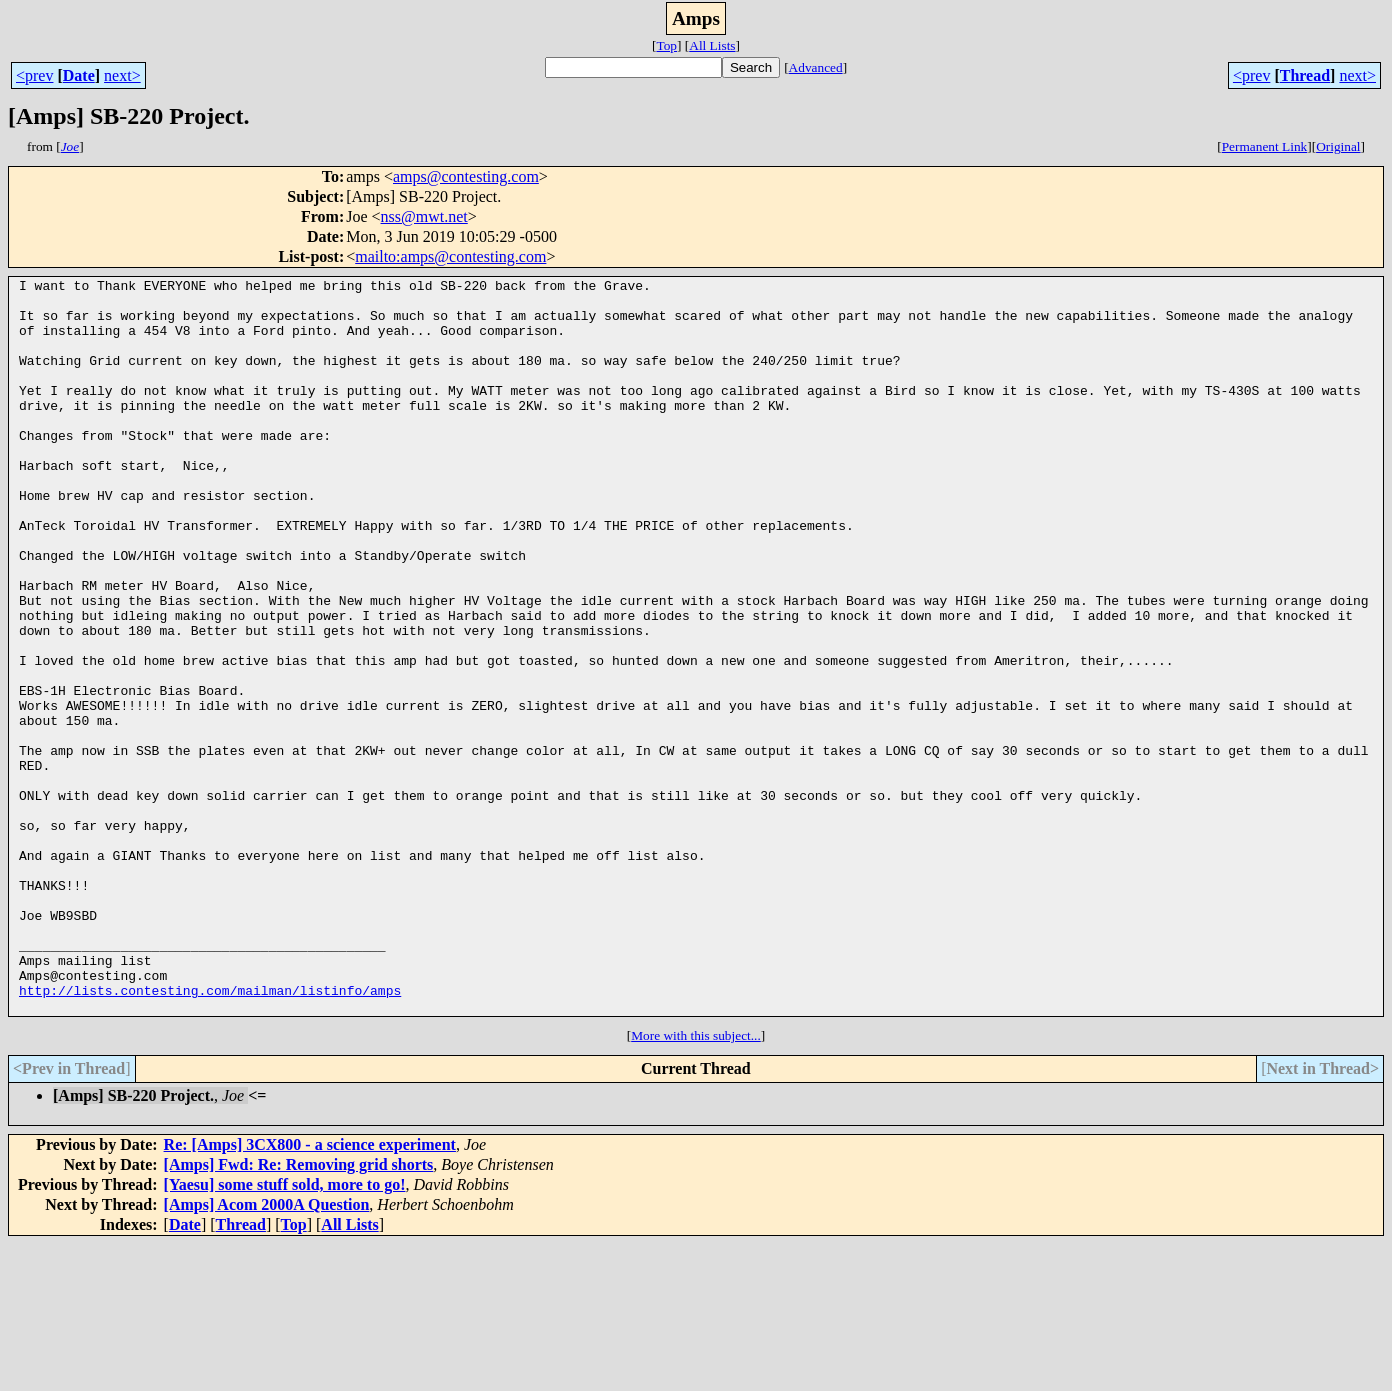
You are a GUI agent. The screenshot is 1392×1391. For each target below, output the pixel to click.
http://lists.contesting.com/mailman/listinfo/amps (210, 1134)
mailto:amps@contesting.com (450, 256)
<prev (34, 75)
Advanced (816, 67)
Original (1338, 146)
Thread (1305, 75)
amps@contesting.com (466, 176)
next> (122, 75)
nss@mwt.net (424, 216)
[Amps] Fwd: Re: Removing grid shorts (299, 1311)
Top (666, 45)
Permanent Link (1265, 146)
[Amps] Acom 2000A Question (267, 1351)
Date (79, 75)
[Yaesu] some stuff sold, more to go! (285, 1331)
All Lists (712, 45)
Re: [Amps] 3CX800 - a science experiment (310, 1291)
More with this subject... (696, 1182)
